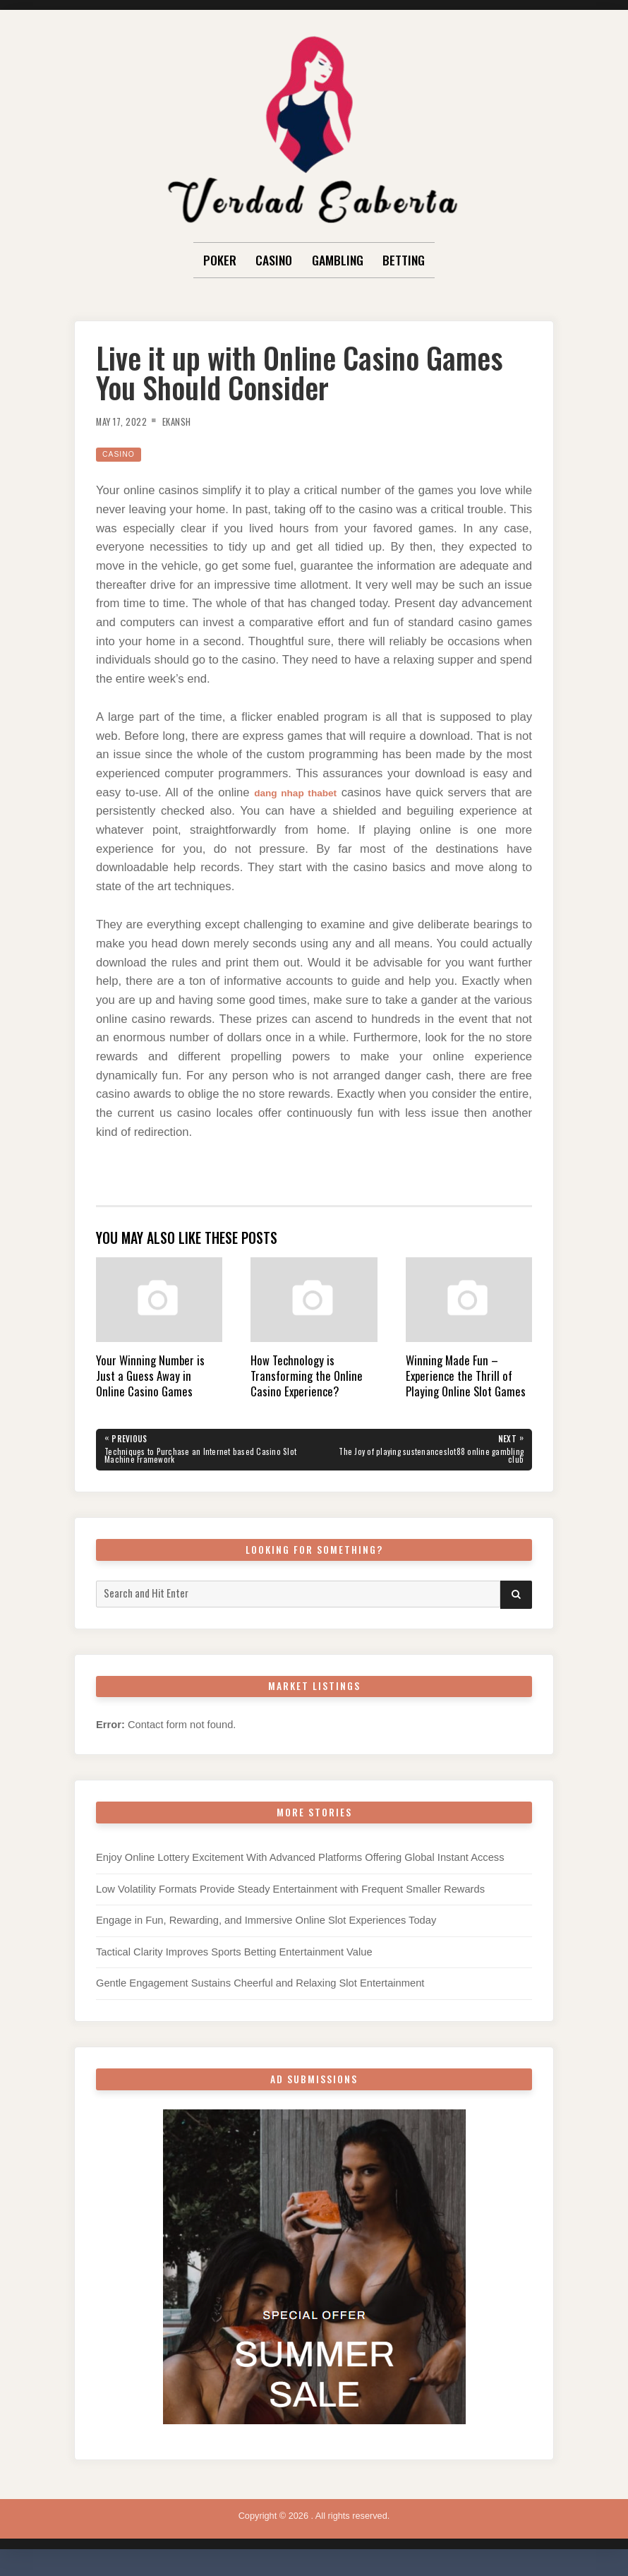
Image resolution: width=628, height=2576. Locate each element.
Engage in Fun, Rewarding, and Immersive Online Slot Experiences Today (266, 1925)
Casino (273, 260)
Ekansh (192, 420)
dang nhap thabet (295, 792)
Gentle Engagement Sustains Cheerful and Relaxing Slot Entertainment (260, 1988)
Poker (219, 260)
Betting (403, 260)
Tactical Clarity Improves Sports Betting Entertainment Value (234, 1957)
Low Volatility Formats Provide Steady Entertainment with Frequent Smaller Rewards (290, 1894)
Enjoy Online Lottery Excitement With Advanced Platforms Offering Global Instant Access (300, 1863)
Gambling (337, 260)
